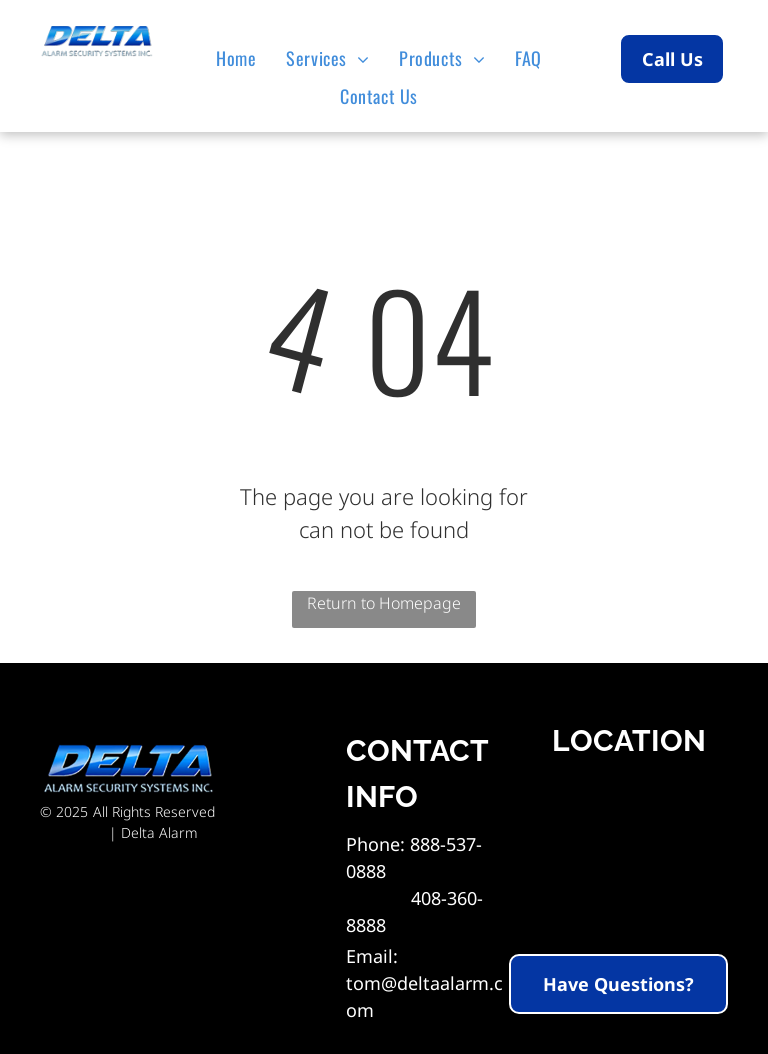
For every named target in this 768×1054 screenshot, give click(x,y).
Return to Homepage (384, 603)
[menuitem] (241, 58)
